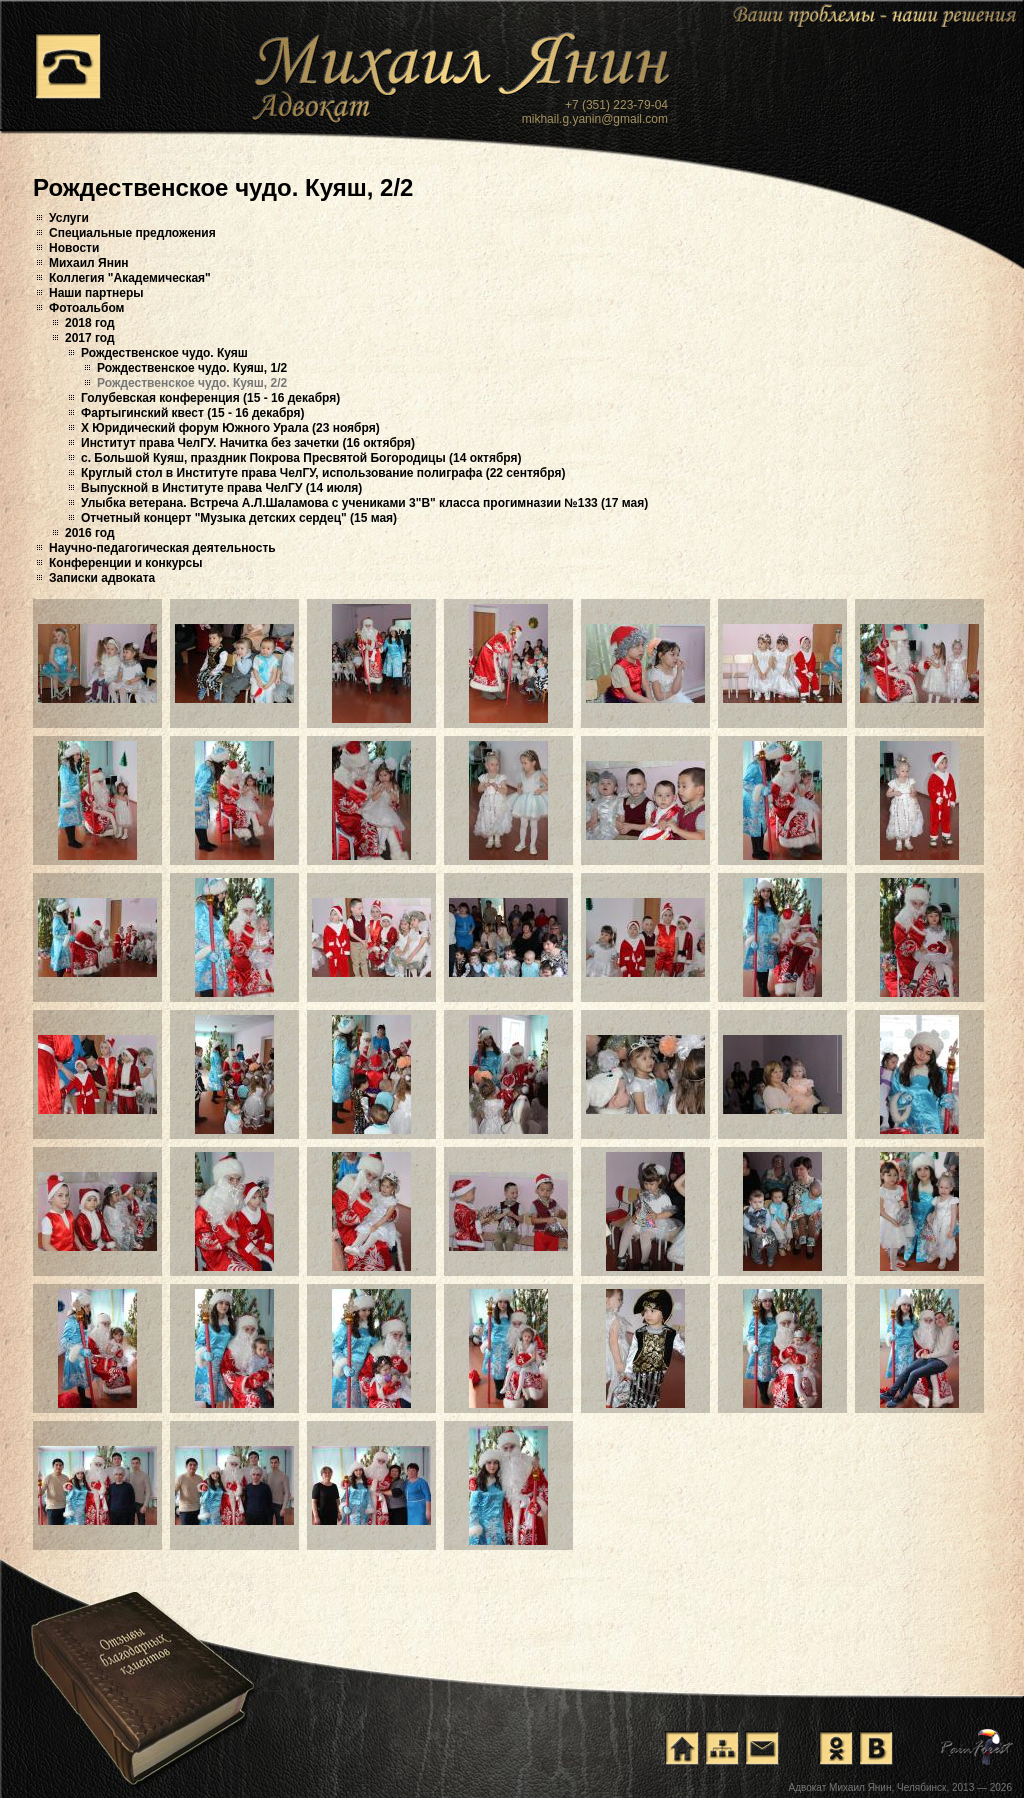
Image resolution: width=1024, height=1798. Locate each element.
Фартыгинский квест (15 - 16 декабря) (192, 413)
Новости (74, 248)
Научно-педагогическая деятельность (162, 548)
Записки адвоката (102, 578)
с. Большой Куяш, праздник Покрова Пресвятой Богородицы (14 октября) (301, 458)
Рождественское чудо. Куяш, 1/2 (192, 368)
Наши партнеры (96, 293)
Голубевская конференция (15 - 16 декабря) (210, 398)
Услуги (69, 218)
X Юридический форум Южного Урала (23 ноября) (230, 428)
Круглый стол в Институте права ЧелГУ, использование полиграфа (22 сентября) (323, 473)
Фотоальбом (86, 308)
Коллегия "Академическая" (130, 278)
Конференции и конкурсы (126, 563)
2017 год (90, 338)
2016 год (90, 533)
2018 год (90, 323)
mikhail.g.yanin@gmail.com (595, 119)
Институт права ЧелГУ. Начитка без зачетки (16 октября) (248, 443)
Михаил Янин (89, 263)
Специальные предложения (132, 233)
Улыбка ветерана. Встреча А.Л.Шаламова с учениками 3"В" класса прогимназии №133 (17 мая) (364, 503)
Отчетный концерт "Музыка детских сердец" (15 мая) (239, 518)
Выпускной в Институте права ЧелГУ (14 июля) (221, 488)
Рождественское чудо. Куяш (164, 353)
